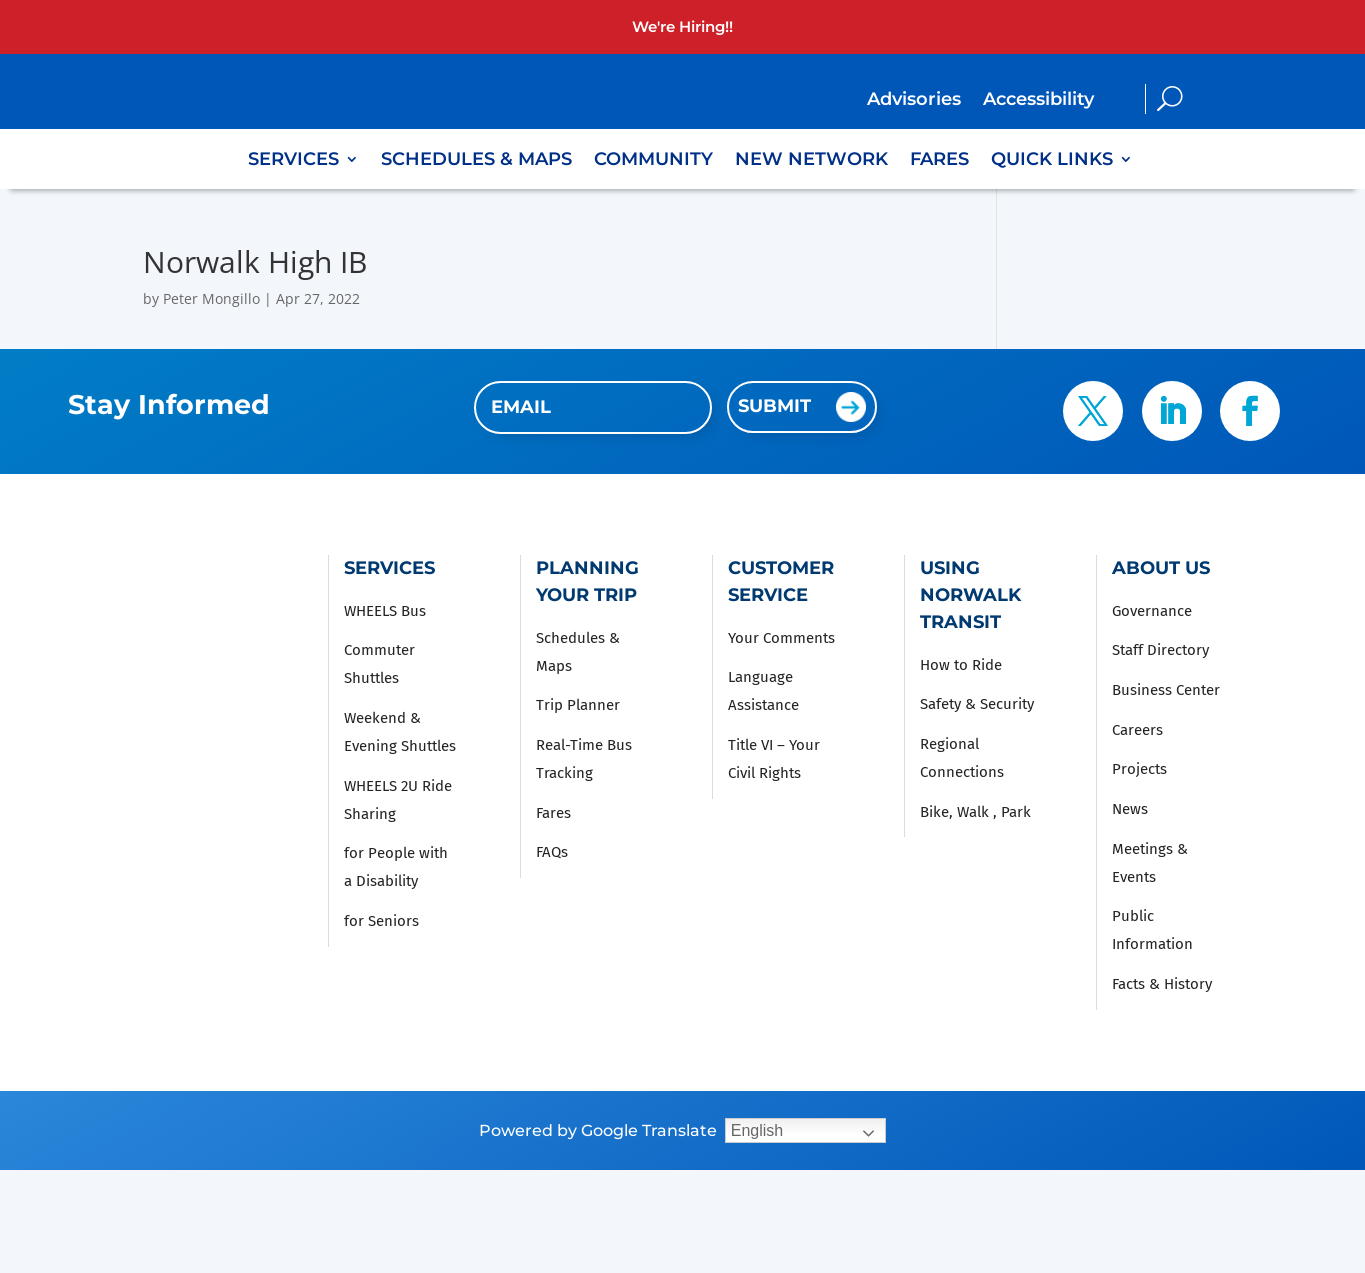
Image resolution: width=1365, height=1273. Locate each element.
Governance (1152, 611)
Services (293, 161)
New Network (811, 161)
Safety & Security (977, 704)
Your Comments (781, 638)
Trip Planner (578, 705)
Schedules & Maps (476, 161)
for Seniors (381, 921)
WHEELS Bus (385, 611)
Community (653, 161)
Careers (1137, 730)
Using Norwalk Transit (970, 595)
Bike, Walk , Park (975, 812)
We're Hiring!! (682, 26)
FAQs (552, 852)
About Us (1161, 568)
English (757, 1130)
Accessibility (1038, 101)
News (1130, 809)
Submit (774, 406)
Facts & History (1162, 984)
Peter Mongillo (211, 298)
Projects (1139, 769)
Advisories (914, 101)
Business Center (1166, 690)
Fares (939, 161)
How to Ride (961, 665)
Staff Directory (1160, 650)
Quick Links (1052, 161)
